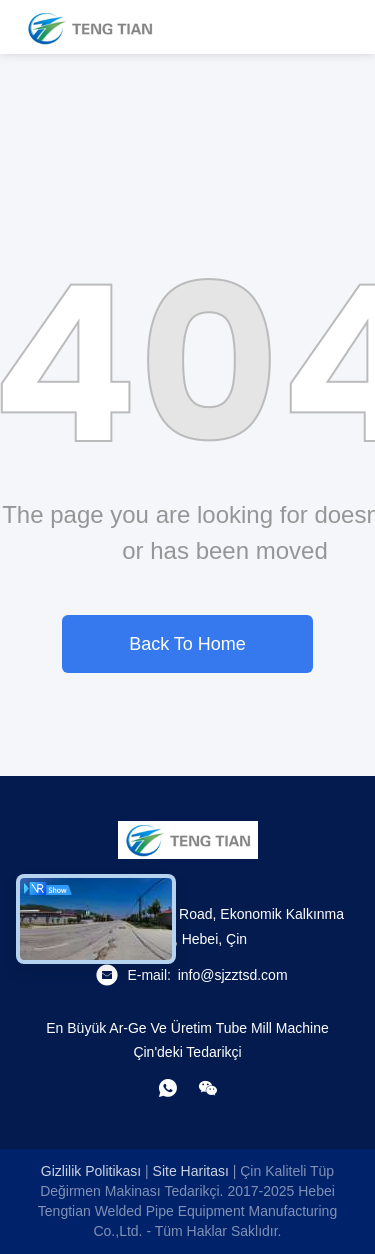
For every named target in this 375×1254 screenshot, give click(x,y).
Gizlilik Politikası (91, 1171)
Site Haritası (191, 1171)
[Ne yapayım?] (168, 1088)
